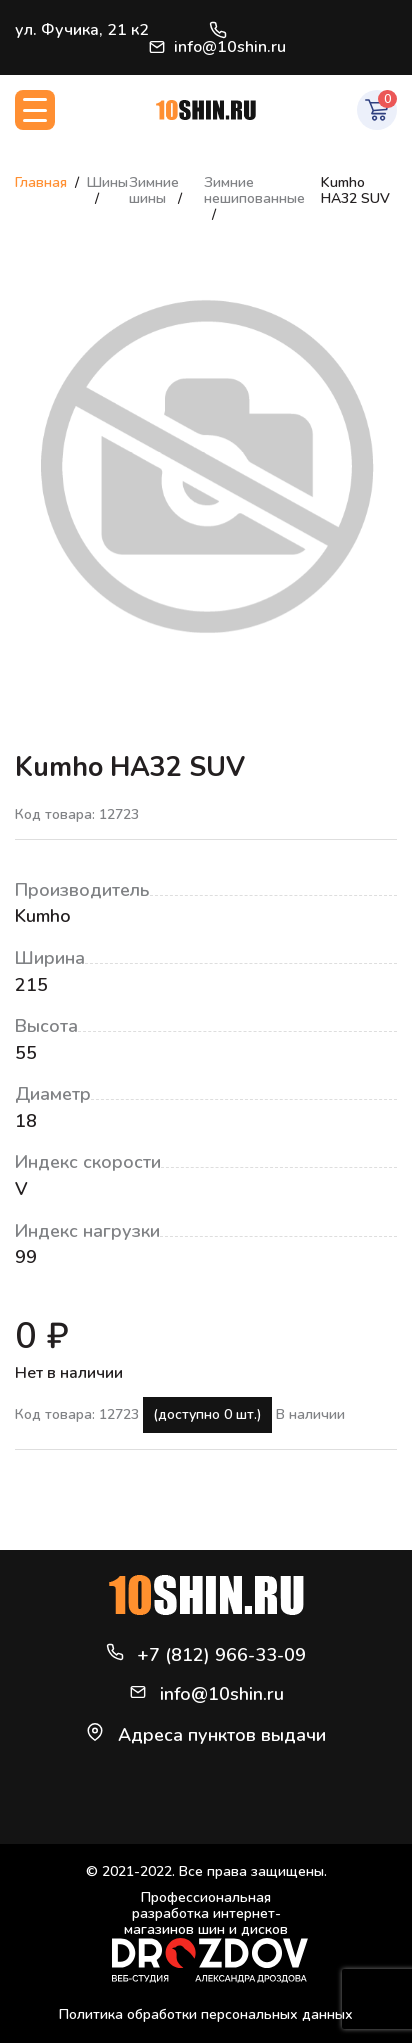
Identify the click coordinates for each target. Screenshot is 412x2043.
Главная (41, 182)
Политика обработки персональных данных (206, 2014)
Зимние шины (154, 190)
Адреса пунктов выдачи (222, 1735)
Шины (107, 182)
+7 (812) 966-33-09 (218, 30)
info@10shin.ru (217, 47)
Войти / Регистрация (388, 38)
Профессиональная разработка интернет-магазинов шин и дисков (210, 1936)
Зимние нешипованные (254, 190)
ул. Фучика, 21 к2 (82, 30)
